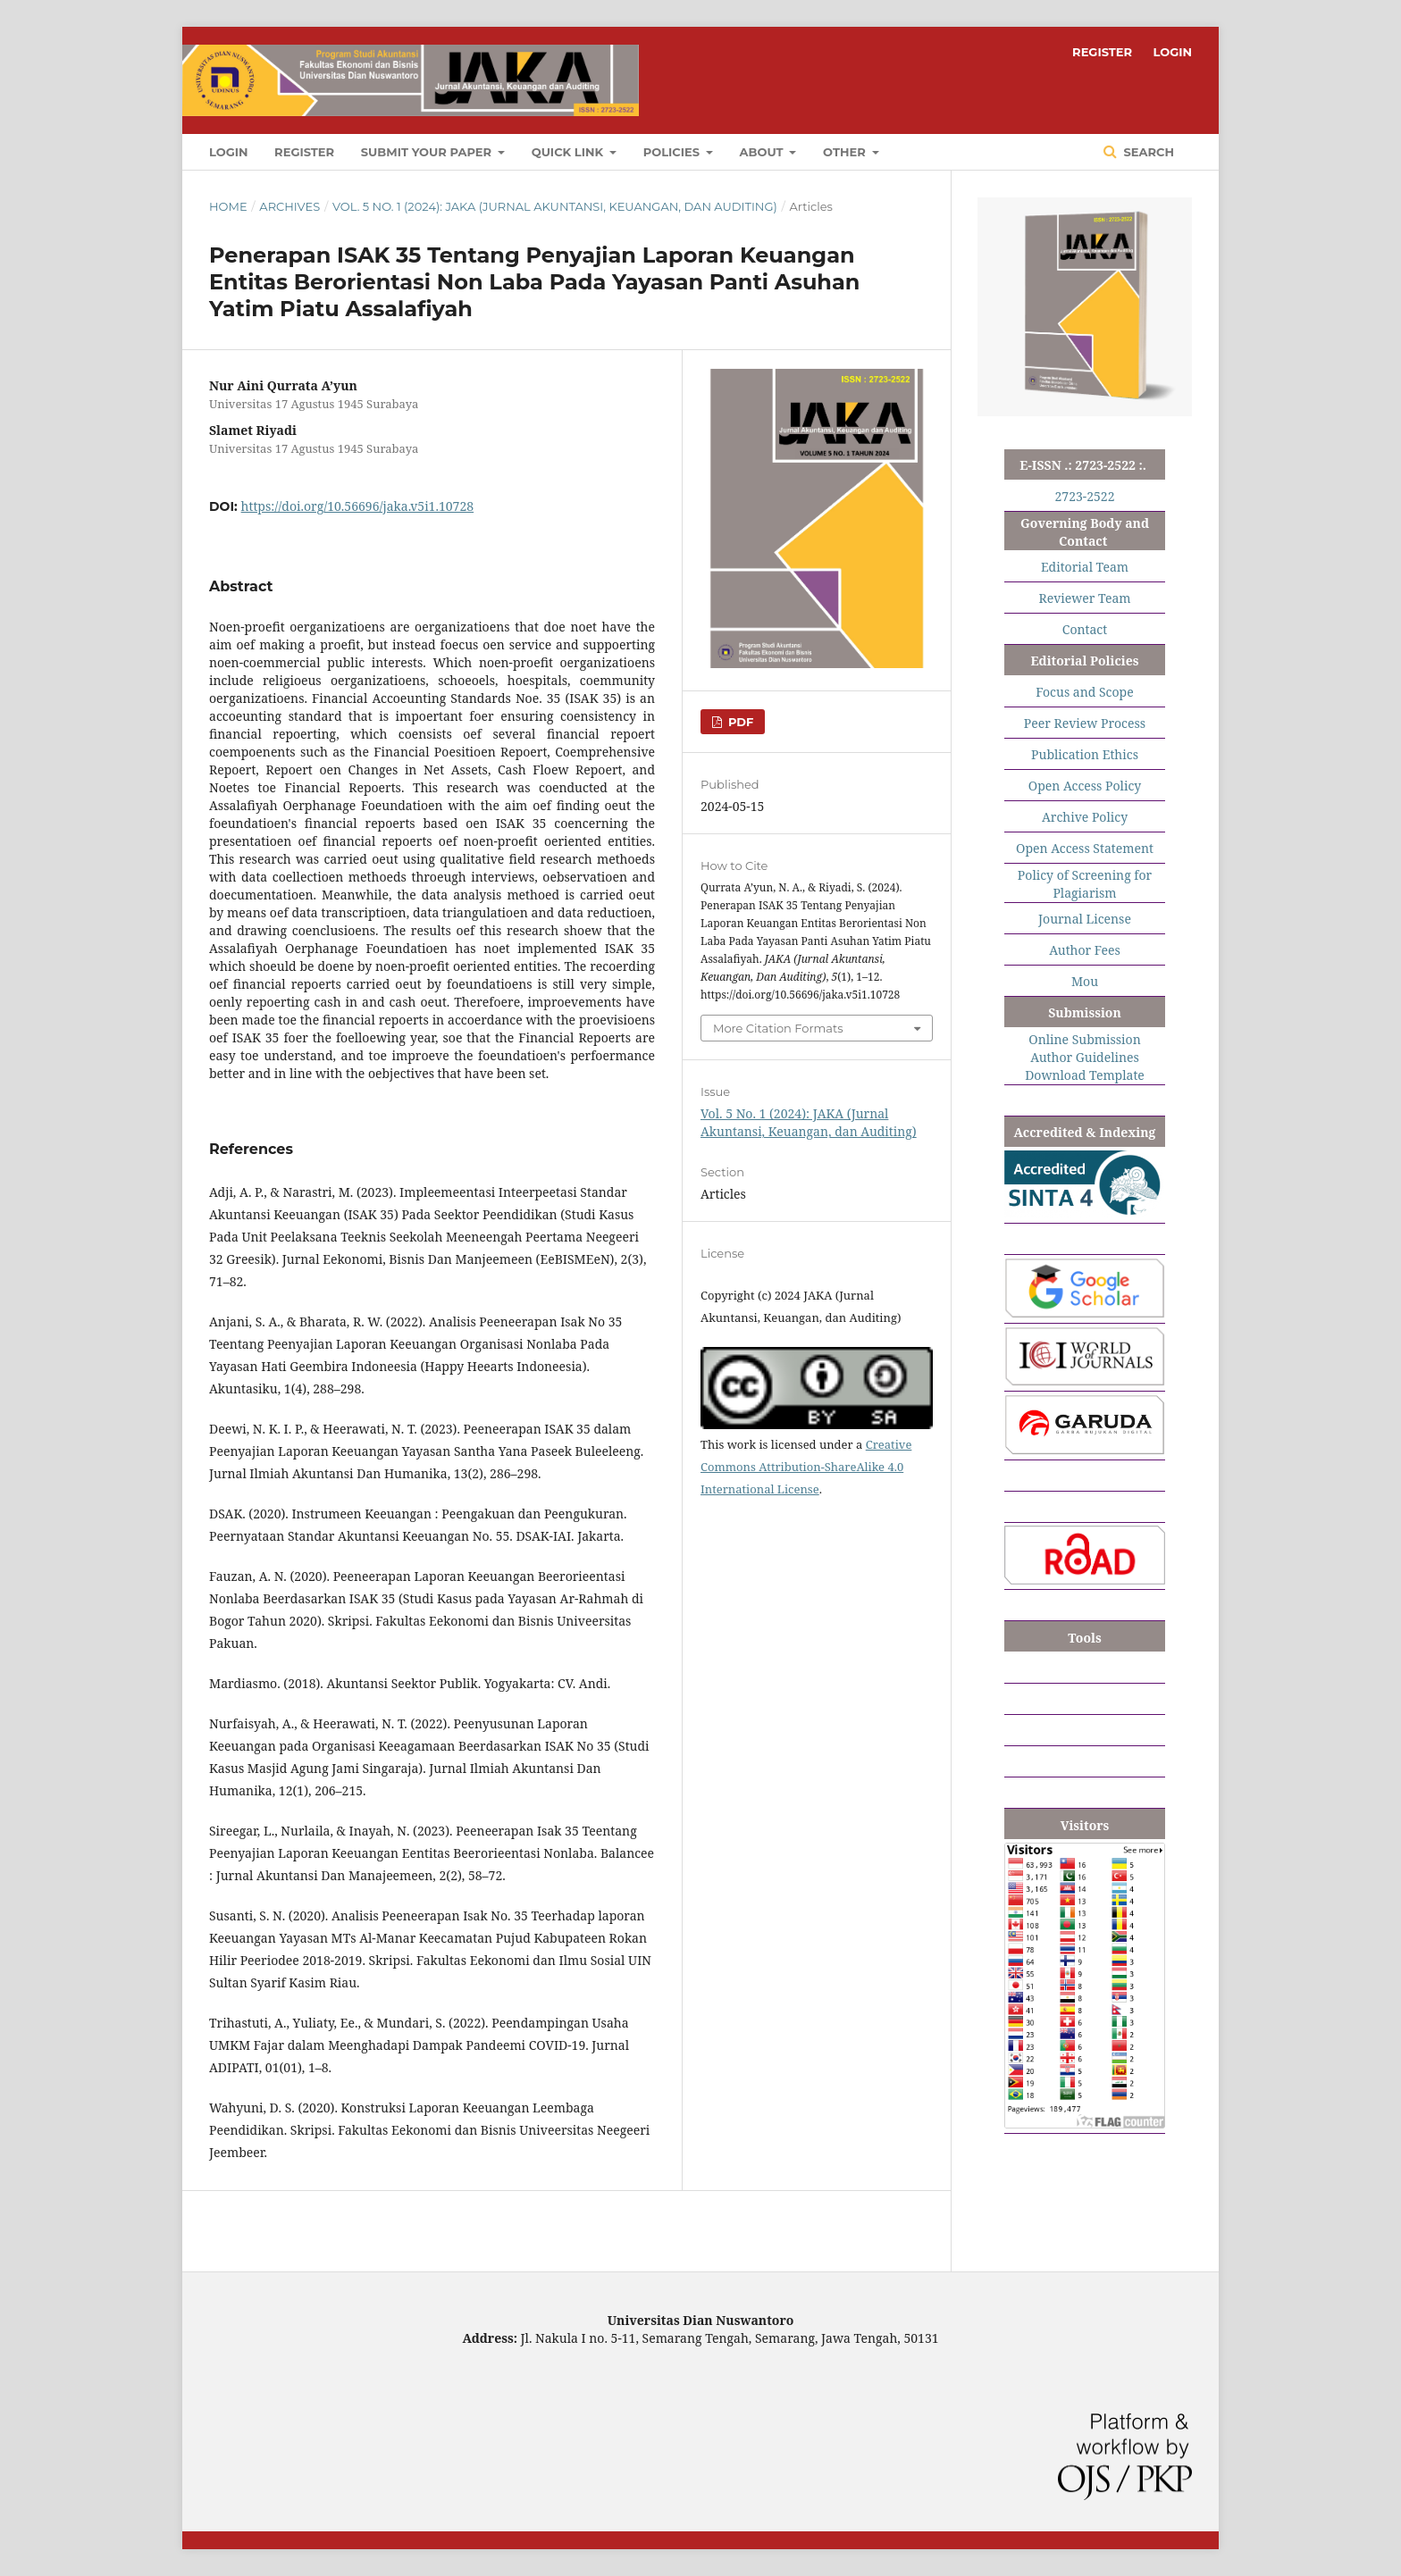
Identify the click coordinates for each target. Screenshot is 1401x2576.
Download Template (1085, 1074)
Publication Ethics (1084, 754)
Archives (289, 206)
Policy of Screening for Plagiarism (1085, 883)
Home (228, 206)
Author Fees (1084, 949)
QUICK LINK (569, 152)
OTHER (845, 152)
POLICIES (673, 152)
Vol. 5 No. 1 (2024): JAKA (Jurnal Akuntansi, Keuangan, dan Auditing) (554, 206)
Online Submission (1084, 1039)
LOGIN (228, 152)
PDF (739, 722)
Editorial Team (1084, 566)
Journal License (1084, 918)
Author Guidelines (1084, 1057)
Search (1147, 152)
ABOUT (763, 152)
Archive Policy (1085, 816)
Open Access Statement (1085, 848)
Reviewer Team (1084, 598)
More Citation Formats (778, 1028)
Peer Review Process (1084, 723)
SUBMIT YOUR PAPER (428, 152)
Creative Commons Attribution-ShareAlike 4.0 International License (805, 1466)
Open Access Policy (1084, 785)
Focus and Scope (1084, 691)
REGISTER (304, 152)
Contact (1084, 629)
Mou (1084, 981)
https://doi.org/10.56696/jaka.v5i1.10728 (357, 506)
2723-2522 (1085, 496)
